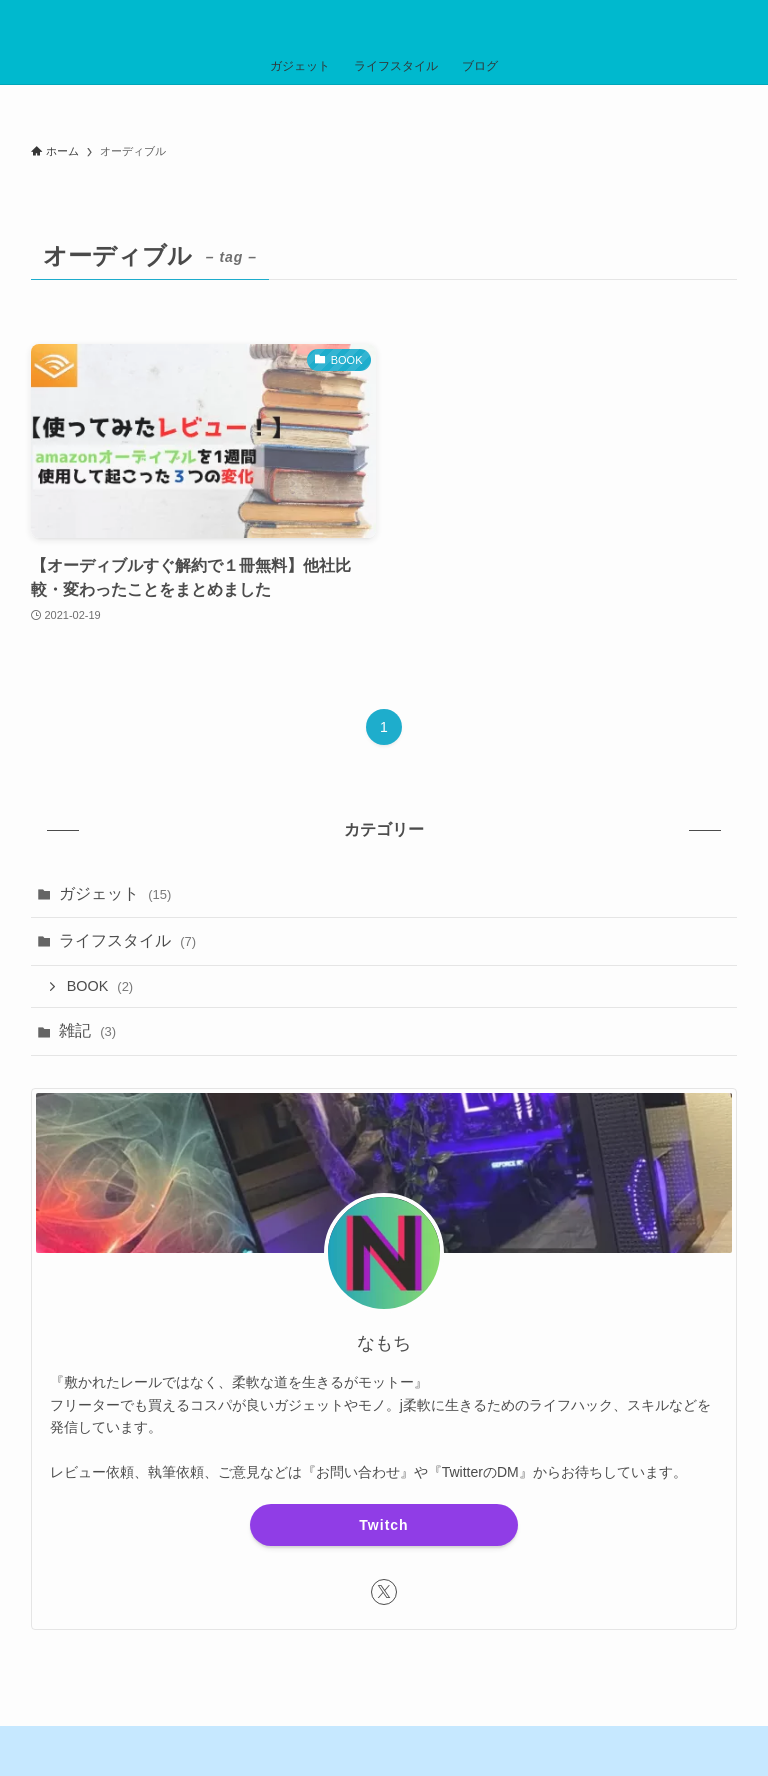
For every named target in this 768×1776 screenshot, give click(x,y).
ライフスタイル (127, 940)
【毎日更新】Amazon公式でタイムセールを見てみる (390, 107)
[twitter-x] (384, 1592)
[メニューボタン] (24, 24)
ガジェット (115, 893)
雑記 (87, 1030)
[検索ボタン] (744, 24)
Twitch (383, 1525)
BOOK (100, 986)
